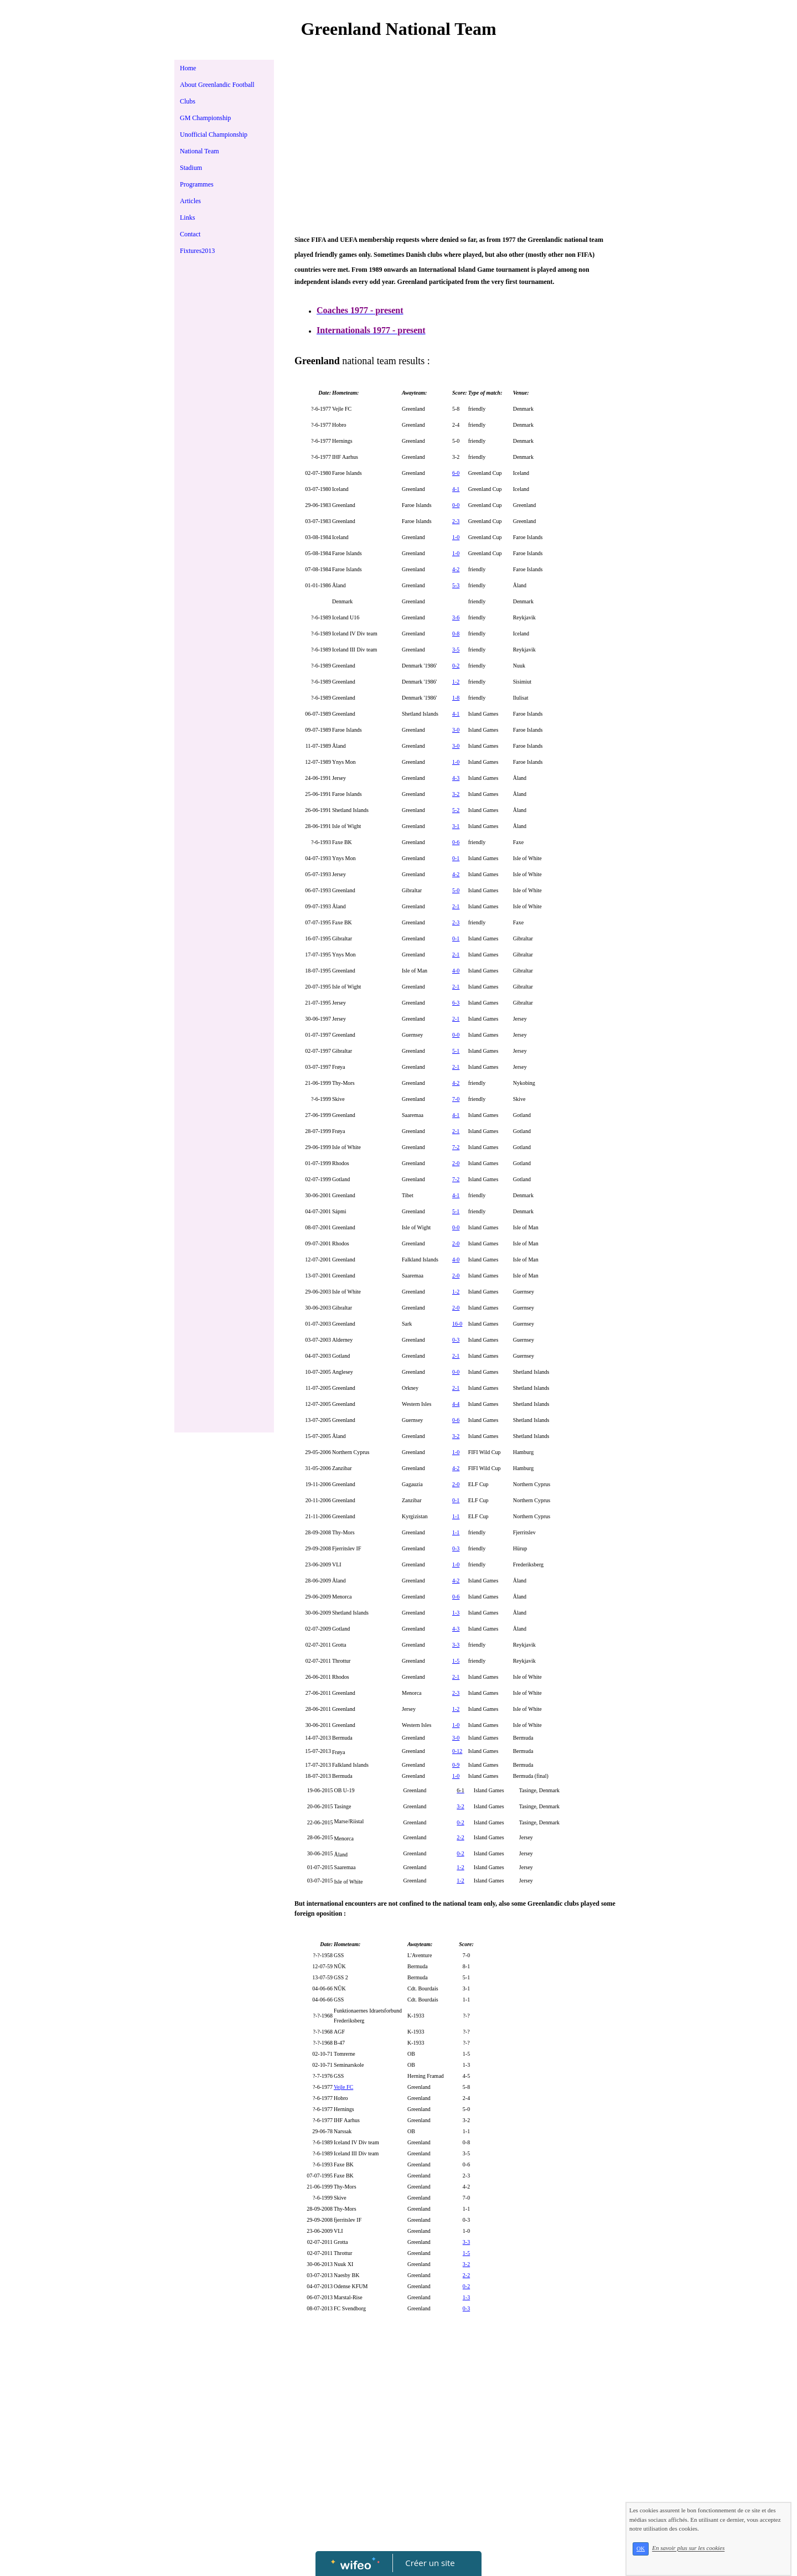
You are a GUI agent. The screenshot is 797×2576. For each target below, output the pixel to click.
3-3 (455, 1645)
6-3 (455, 1003)
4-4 (455, 1404)
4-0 (455, 971)
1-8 (455, 698)
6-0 (455, 473)
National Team (199, 151)
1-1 (455, 1516)
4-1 (455, 489)
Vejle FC (343, 2087)
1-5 (455, 1661)
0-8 (455, 633)
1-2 (455, 682)
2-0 (455, 1163)
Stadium (191, 168)
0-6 (455, 842)
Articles (190, 201)
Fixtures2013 (197, 251)
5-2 (455, 810)
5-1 (455, 1051)
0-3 (455, 1340)
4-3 (455, 778)
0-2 (455, 666)
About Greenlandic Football (217, 85)
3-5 (455, 649)
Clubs (187, 101)
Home (188, 68)
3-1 (455, 826)
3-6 (455, 617)
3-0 (455, 730)
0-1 (455, 858)
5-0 (455, 890)
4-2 (455, 569)
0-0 (455, 505)
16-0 (457, 1324)
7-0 (455, 1099)
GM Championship (205, 118)
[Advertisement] (224, 486)
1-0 (455, 537)
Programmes (197, 184)
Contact (190, 234)
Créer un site (430, 2562)
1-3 (455, 1613)
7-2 (455, 1147)
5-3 (455, 585)
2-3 (455, 521)
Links (187, 217)
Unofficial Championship (213, 134)
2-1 (455, 906)
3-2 (455, 794)
